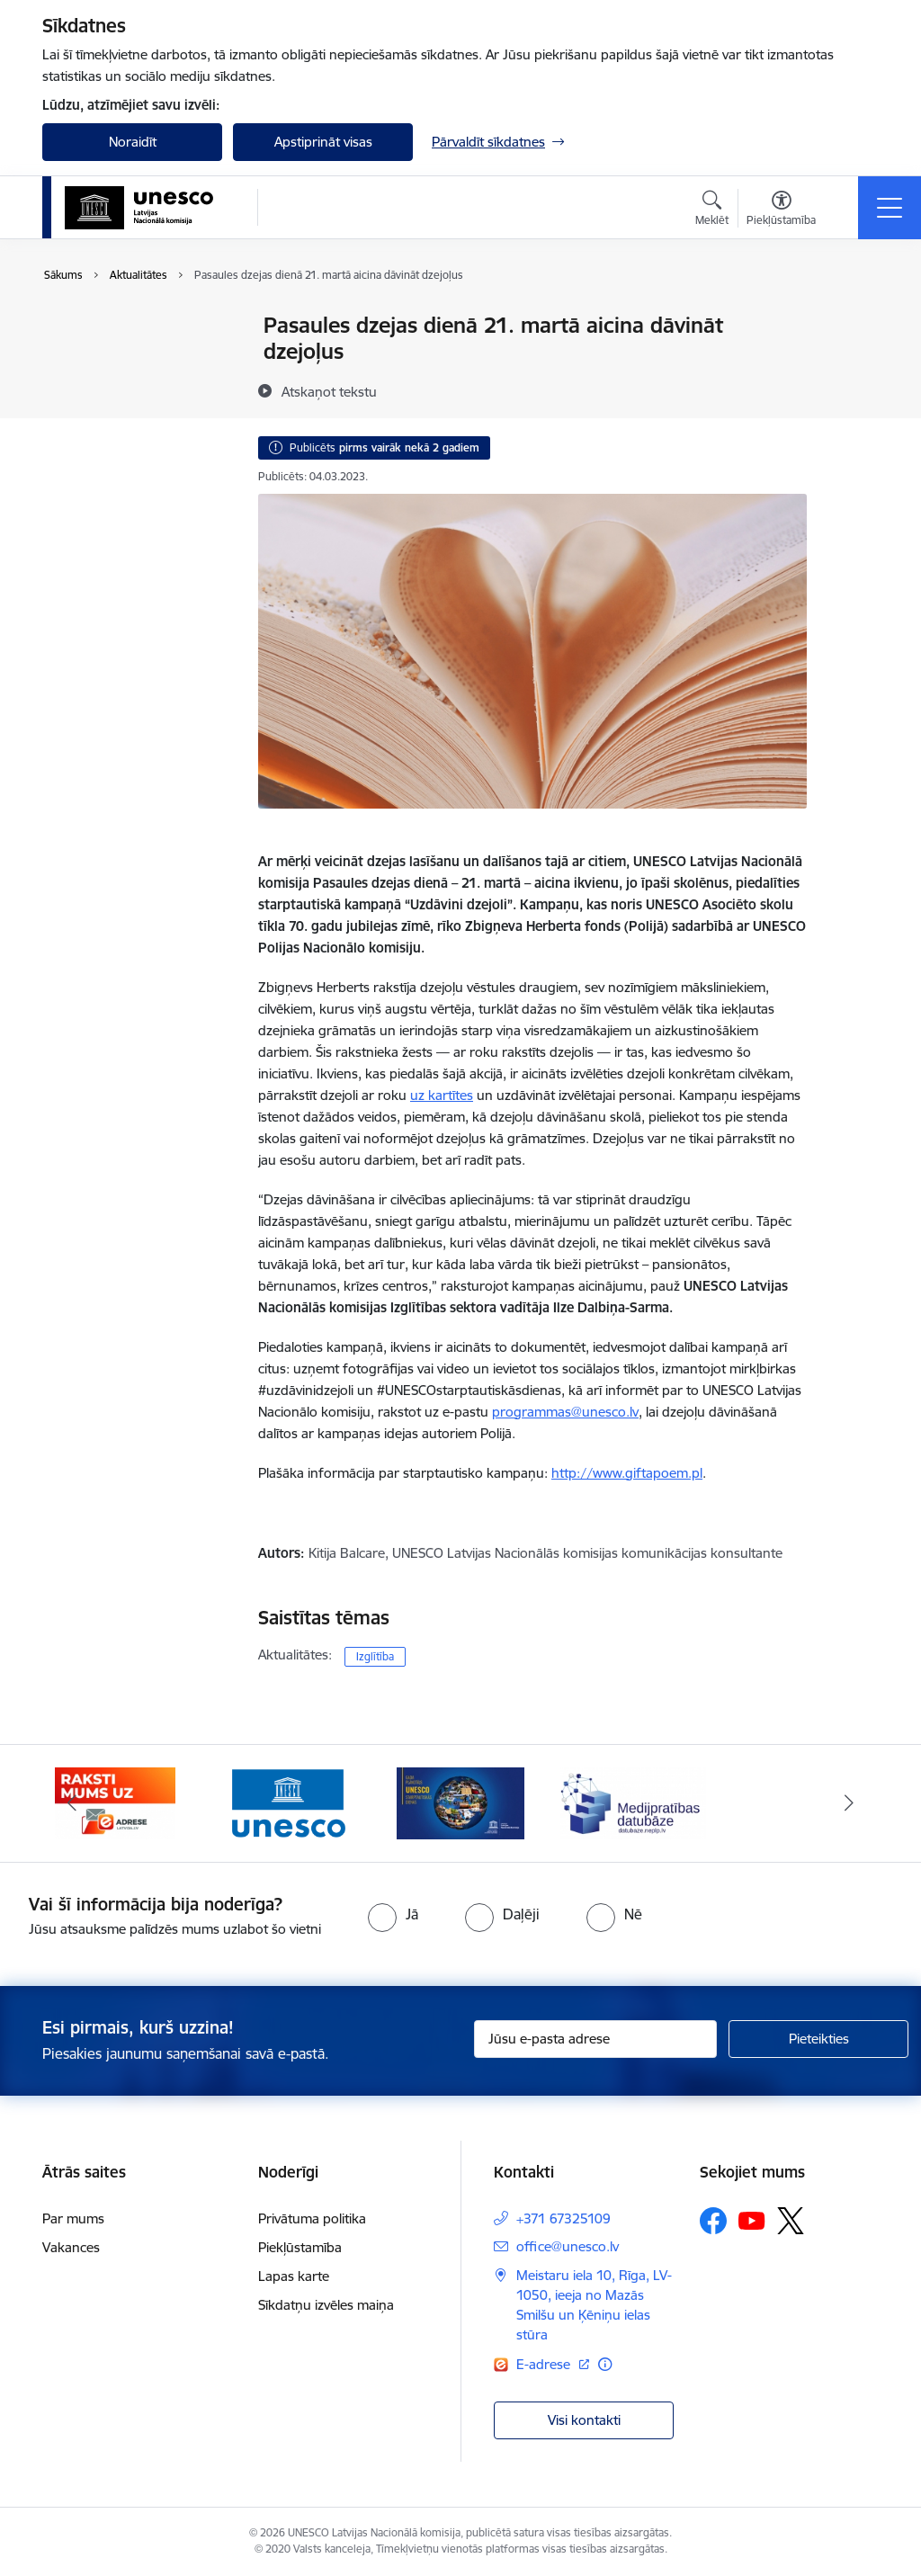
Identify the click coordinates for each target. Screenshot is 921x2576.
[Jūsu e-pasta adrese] (595, 2039)
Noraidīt (132, 141)
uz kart (431, 1095)
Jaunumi (86, 326)
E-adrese (545, 2364)
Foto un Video (104, 357)
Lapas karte (293, 2276)
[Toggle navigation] (889, 207)
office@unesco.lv (567, 2246)
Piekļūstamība (300, 2247)
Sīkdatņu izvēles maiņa (326, 2304)
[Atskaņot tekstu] (329, 391)
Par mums (73, 2218)
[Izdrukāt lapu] (853, 318)
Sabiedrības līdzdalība (126, 389)
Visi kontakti (584, 2419)
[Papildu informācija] (605, 2364)
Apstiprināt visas (323, 141)
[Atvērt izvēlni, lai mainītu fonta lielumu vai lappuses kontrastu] (781, 210)
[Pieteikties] (818, 2039)
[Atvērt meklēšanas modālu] (712, 210)
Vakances (71, 2247)
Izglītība (375, 1656)
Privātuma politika (312, 2218)
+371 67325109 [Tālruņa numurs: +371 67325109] (563, 2218)
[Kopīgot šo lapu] (853, 363)
